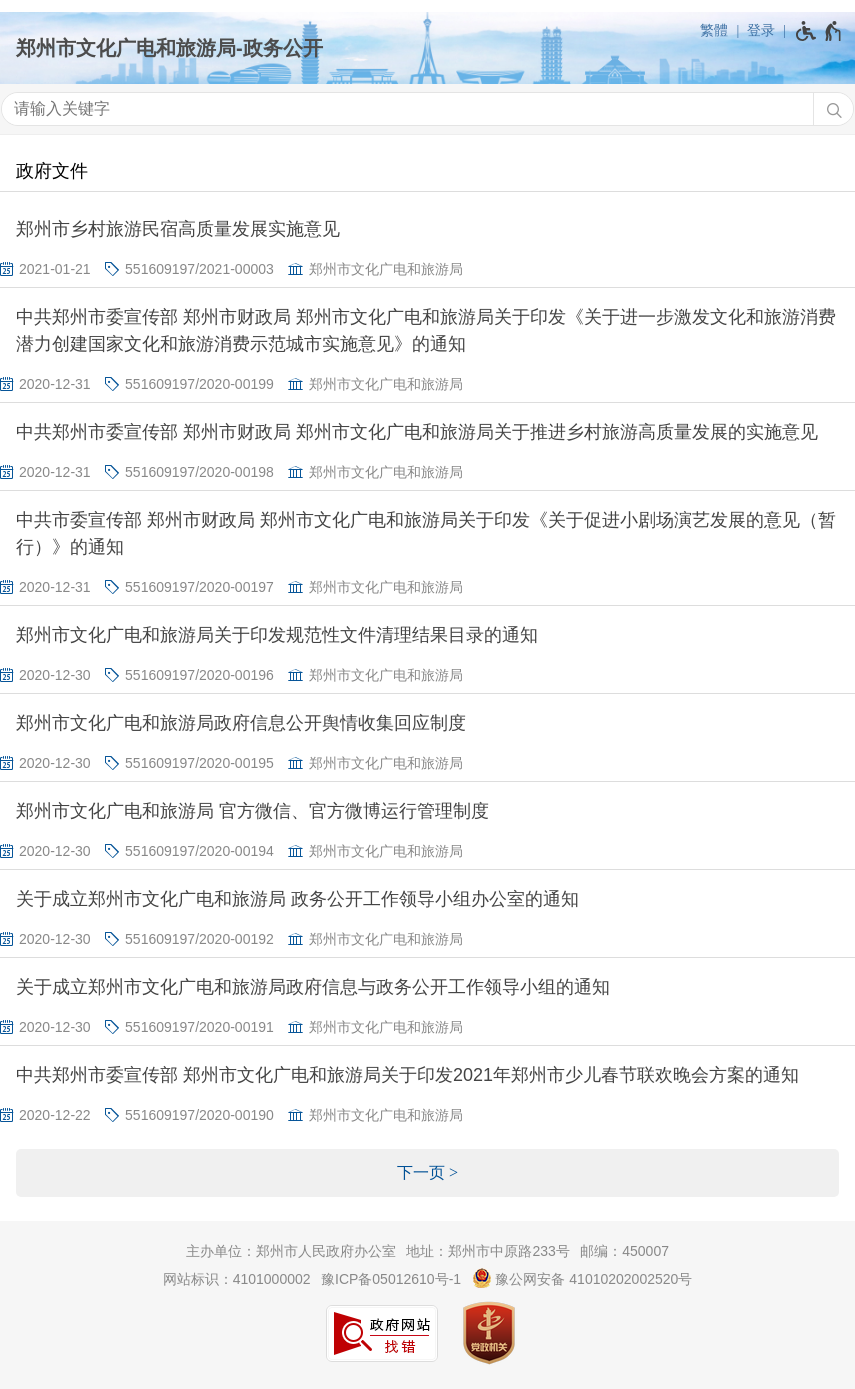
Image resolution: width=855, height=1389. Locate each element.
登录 (761, 30)
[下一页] (427, 1173)
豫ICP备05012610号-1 (391, 1279)
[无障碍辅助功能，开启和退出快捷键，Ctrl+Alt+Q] (819, 31)
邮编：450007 (624, 1251)
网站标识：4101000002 (237, 1279)
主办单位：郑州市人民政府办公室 (291, 1251)
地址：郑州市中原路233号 (487, 1251)
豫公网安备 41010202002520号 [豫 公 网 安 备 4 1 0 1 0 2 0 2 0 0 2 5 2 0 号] (582, 1278)
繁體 (714, 30)
